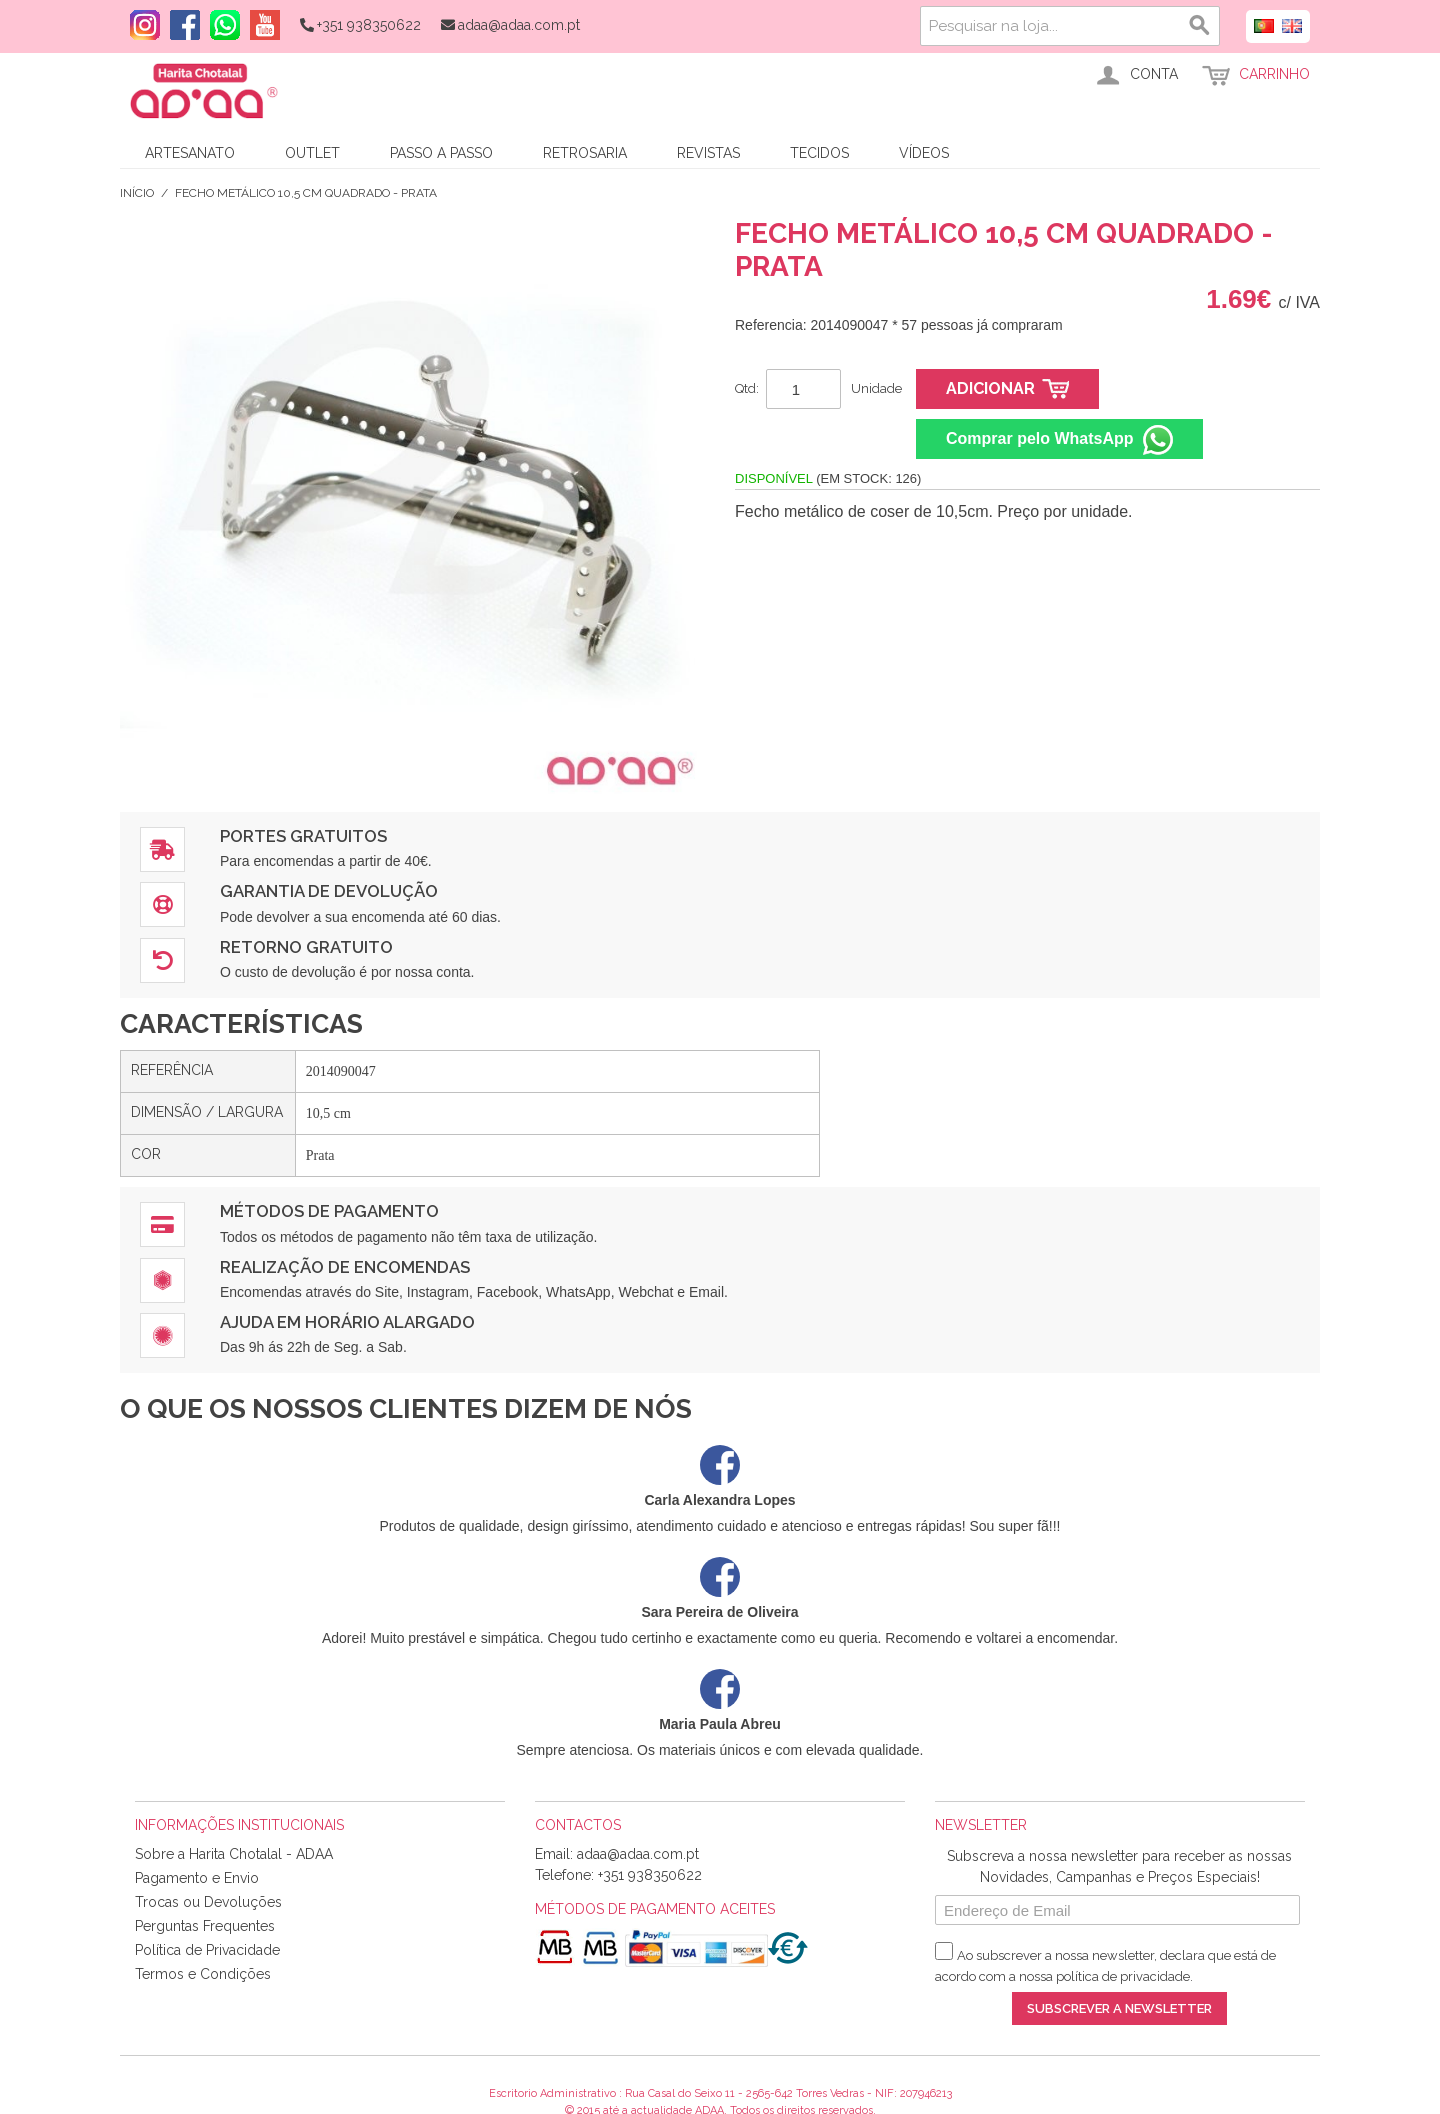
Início (137, 193)
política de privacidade (1123, 1976)
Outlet (312, 153)
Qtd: (747, 388)
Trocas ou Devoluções (208, 1902)
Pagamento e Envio (197, 1878)
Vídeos (924, 153)
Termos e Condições (203, 1974)
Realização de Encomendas (345, 1267)
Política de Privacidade (207, 1950)
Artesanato (190, 153)
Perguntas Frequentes (205, 1926)
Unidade (876, 388)
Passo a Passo (441, 153)
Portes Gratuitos (303, 836)
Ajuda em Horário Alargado (347, 1322)
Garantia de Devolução (329, 891)
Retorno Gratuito (306, 947)
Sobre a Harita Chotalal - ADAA (234, 1854)
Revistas (708, 153)
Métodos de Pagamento (329, 1211)
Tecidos (819, 153)
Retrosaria (585, 153)
